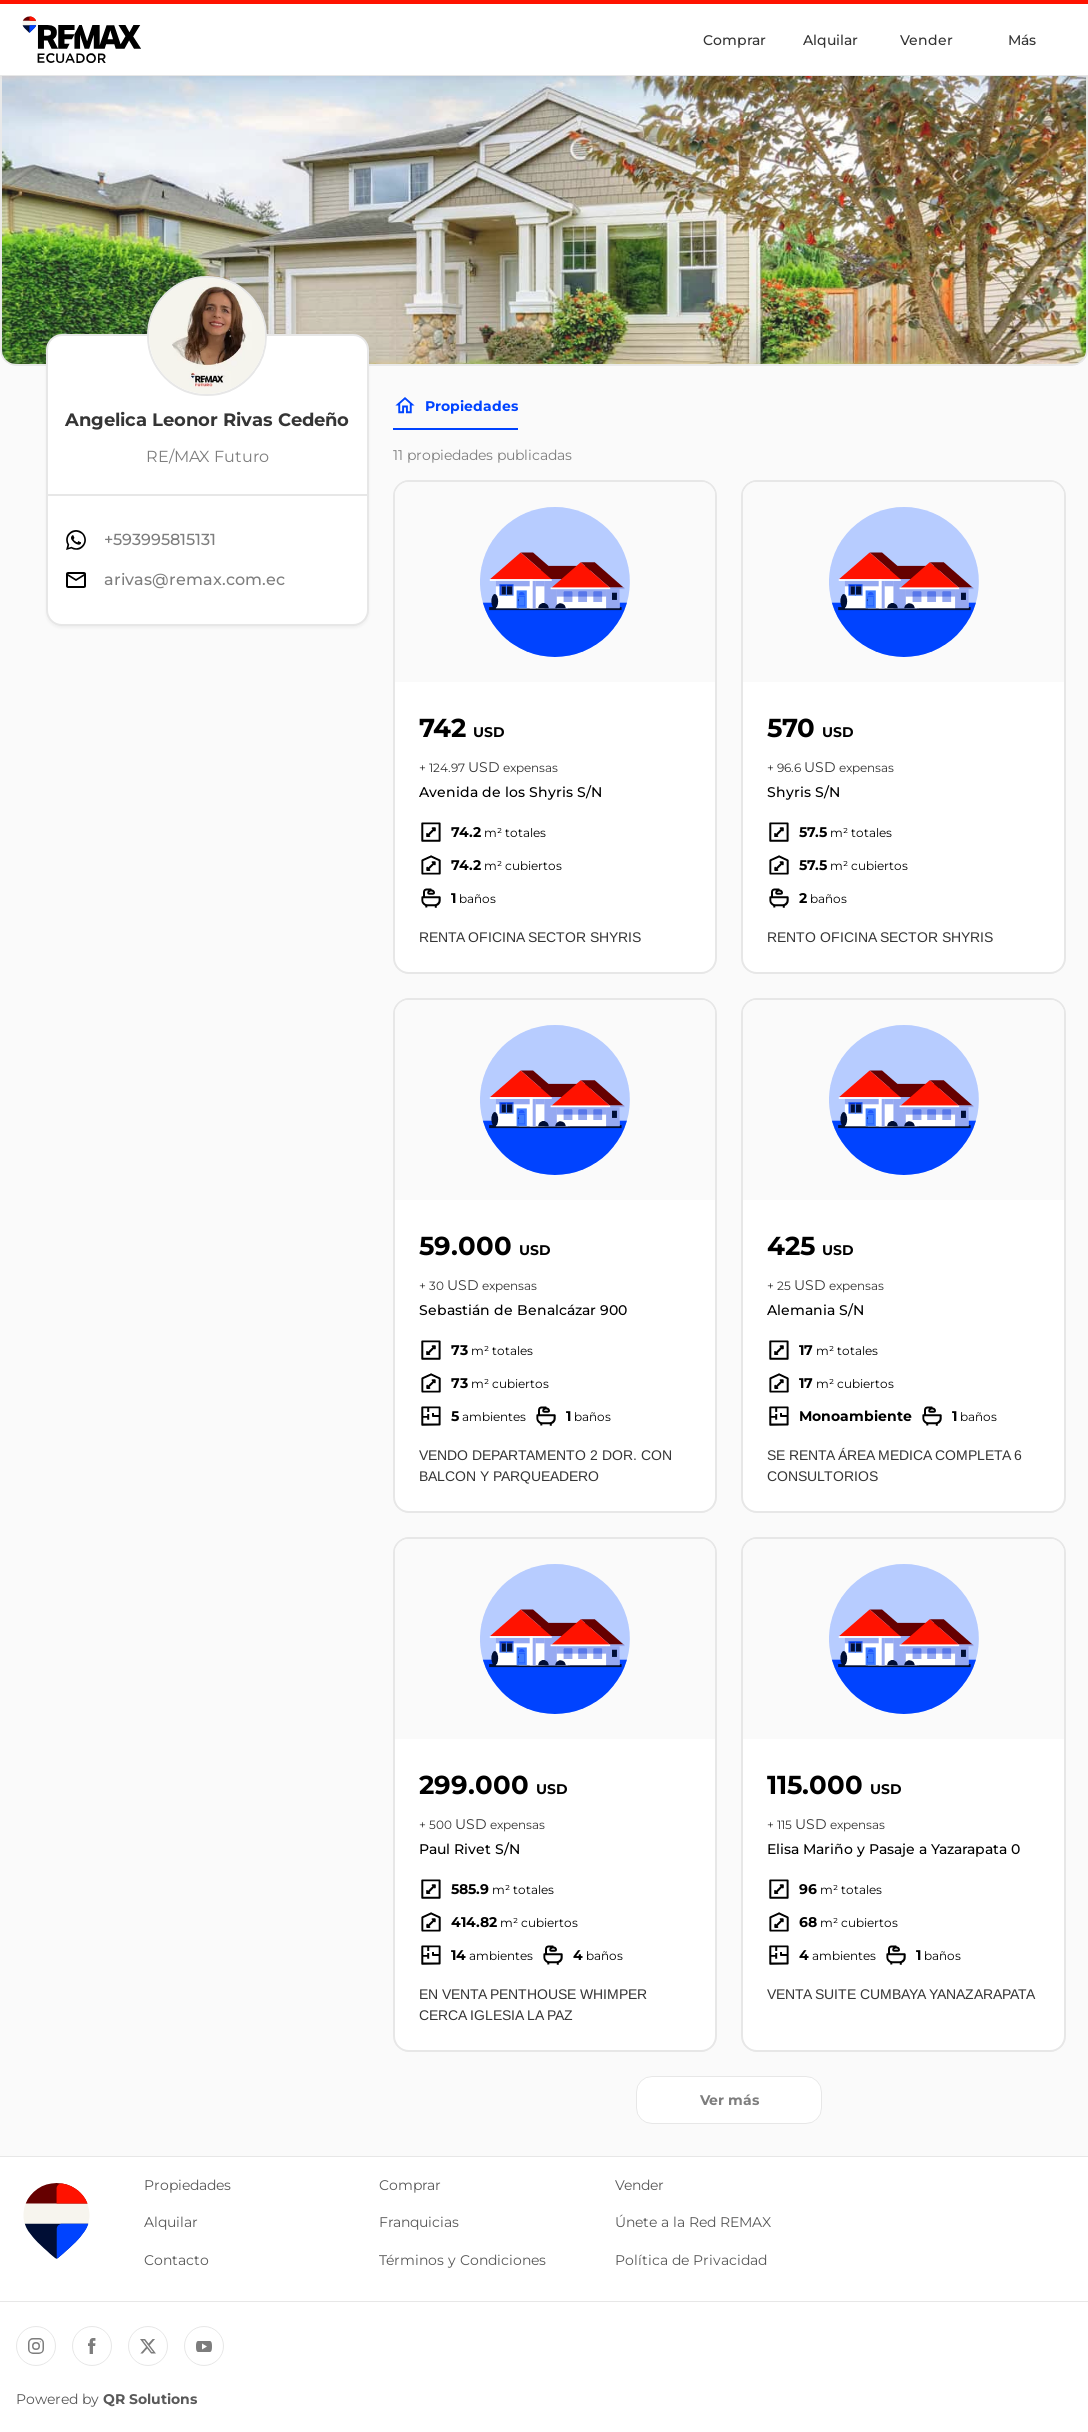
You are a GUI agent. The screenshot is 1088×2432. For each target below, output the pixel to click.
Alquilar (830, 40)
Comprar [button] (410, 2185)
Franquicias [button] (419, 2222)
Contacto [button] (176, 2260)
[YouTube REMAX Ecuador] (204, 2346)
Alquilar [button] (171, 2222)
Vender (926, 40)
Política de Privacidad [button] (691, 2260)
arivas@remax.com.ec (194, 579)
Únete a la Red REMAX (693, 2222)
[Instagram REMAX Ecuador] (36, 2346)
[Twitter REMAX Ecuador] (148, 2346)
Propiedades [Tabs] (455, 406)
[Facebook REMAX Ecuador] (92, 2346)
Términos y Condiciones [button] (462, 2260)
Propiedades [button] (187, 2185)
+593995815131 (160, 539)
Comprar (734, 40)
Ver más (729, 2100)
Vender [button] (639, 2185)
